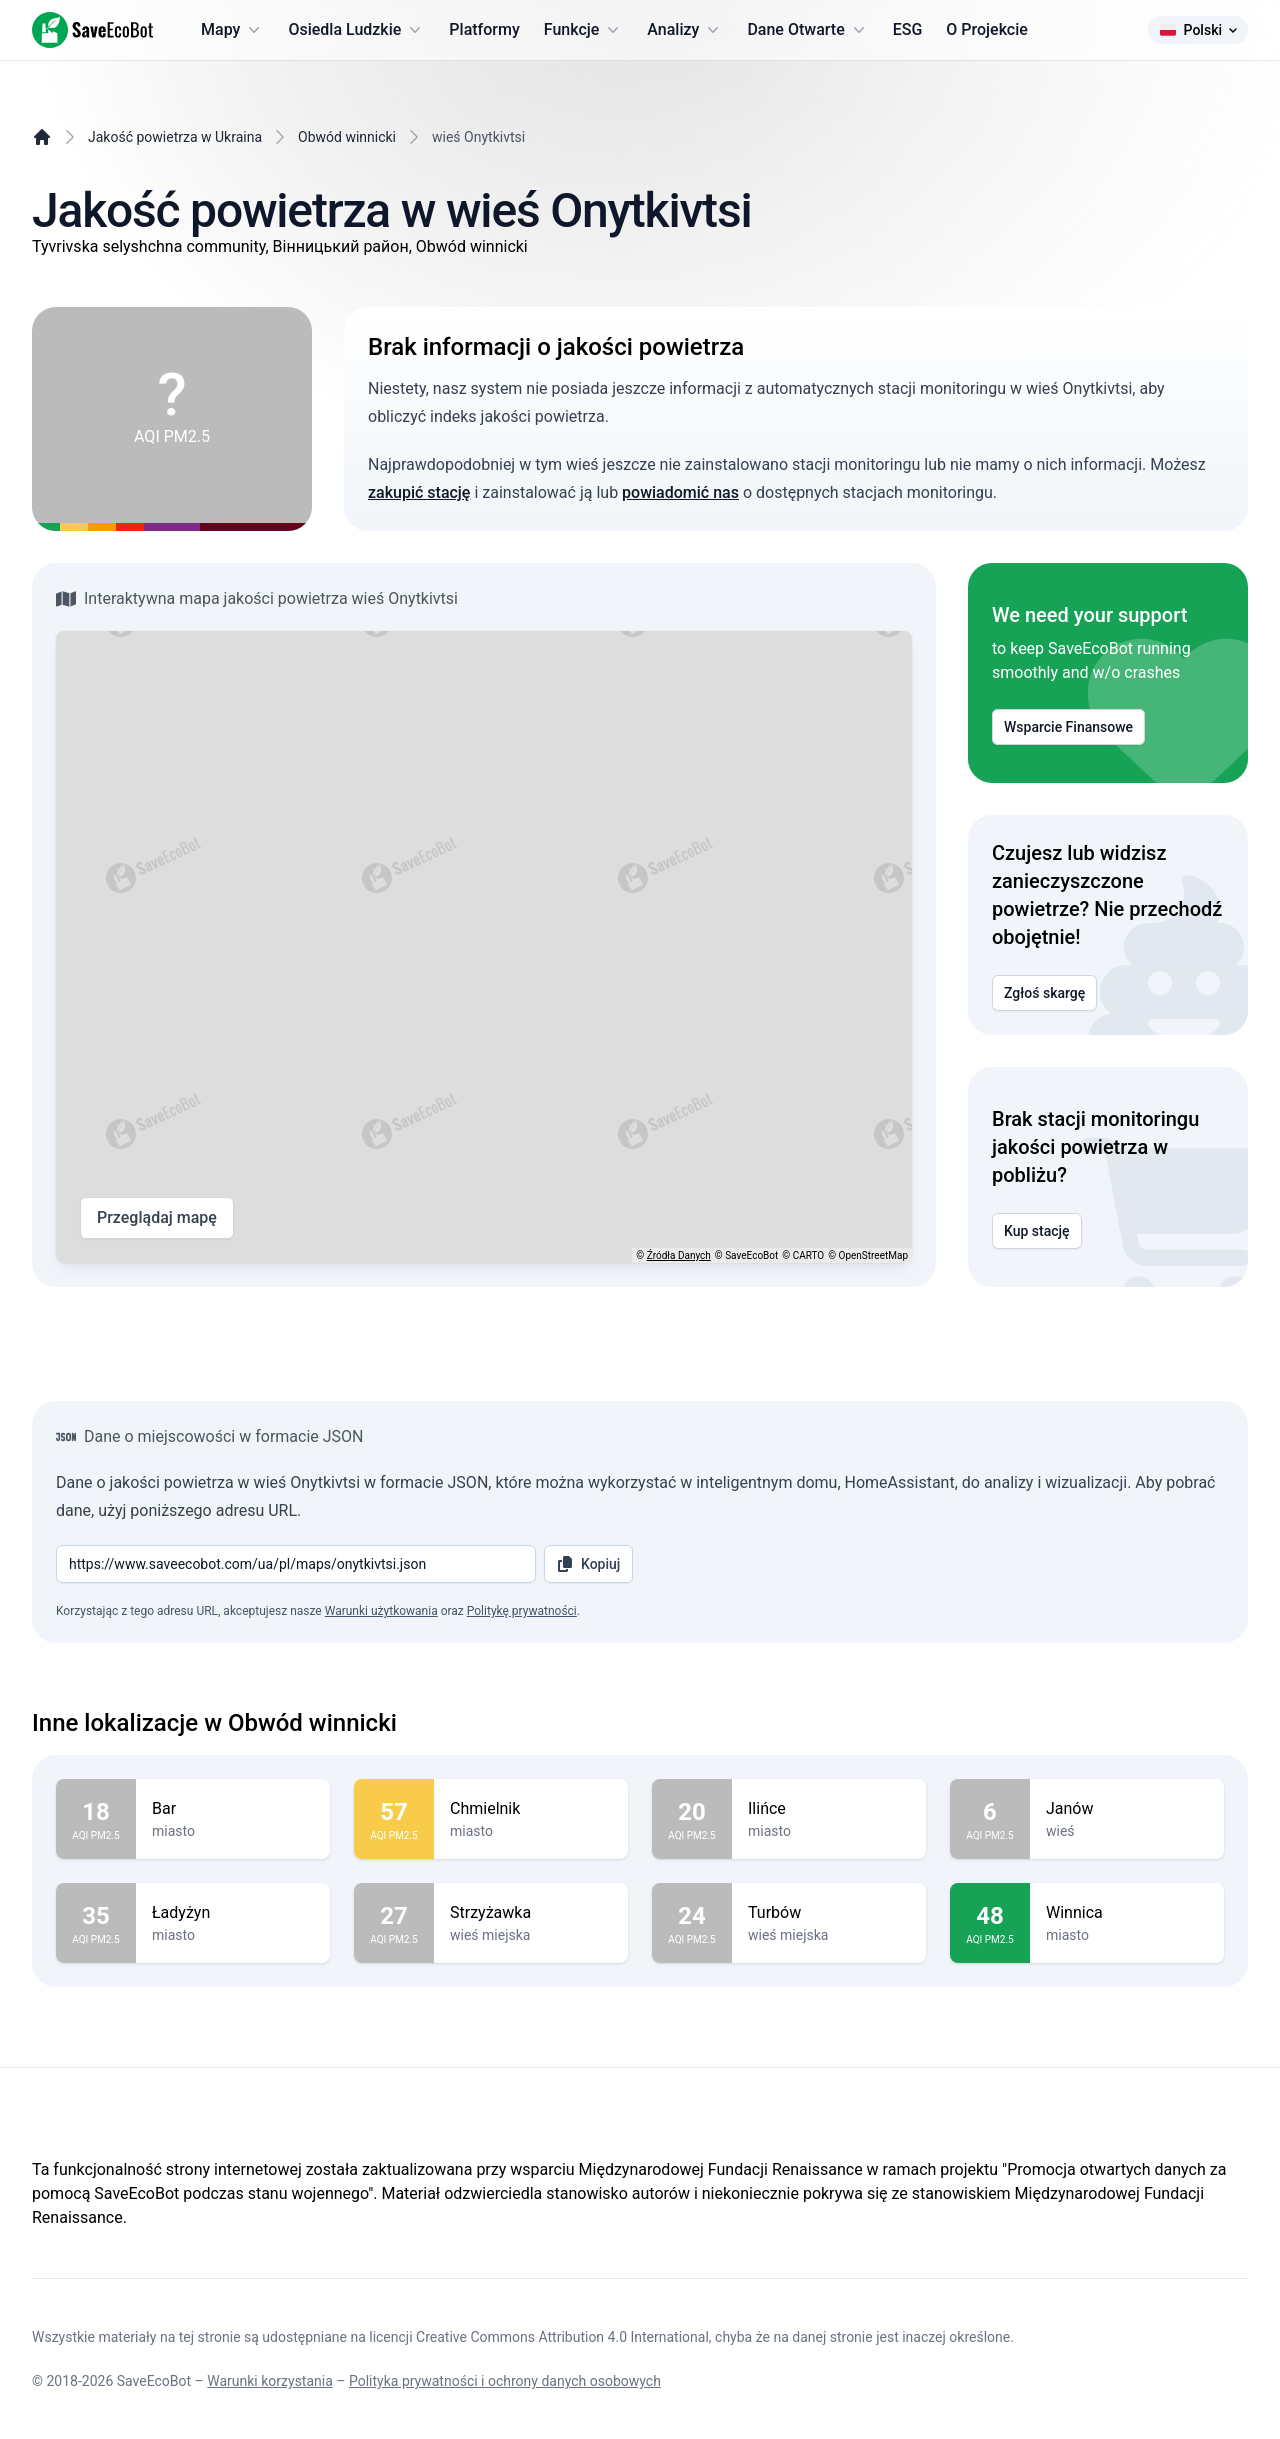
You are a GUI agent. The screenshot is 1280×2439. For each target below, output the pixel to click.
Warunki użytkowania (381, 1611)
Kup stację (1037, 1231)
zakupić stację (419, 492)
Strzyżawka (531, 1913)
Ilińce (829, 1809)
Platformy (484, 29)
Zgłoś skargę (1044, 993)
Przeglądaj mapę (157, 1218)
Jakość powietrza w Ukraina (175, 137)
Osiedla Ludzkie (356, 30)
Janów (1127, 1809)
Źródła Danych (679, 1255)
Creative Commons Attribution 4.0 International (562, 2337)
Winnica (1127, 1913)
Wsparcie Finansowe (1068, 727)
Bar (233, 1809)
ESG (908, 29)
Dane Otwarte (807, 30)
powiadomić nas (680, 492)
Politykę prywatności (522, 1611)
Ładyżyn (233, 1913)
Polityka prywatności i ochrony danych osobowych (505, 2381)
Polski (1198, 30)
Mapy (232, 30)
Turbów (829, 1913)
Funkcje (584, 30)
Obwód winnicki (347, 137)
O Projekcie (987, 29)
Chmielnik (531, 1809)
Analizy (685, 30)
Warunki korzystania (270, 2381)
